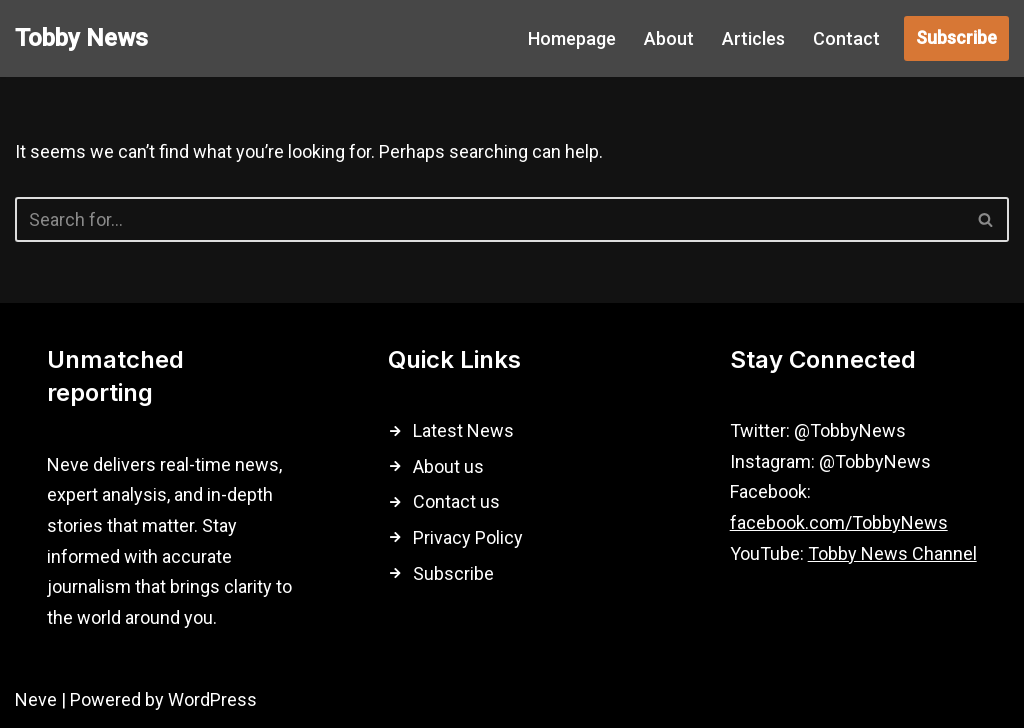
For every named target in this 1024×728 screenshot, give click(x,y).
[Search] (489, 219)
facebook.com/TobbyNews (839, 522)
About (669, 38)
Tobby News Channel (892, 553)
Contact (846, 38)
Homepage (572, 38)
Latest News (463, 430)
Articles (753, 38)
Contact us (456, 501)
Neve (36, 699)
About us (448, 466)
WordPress (212, 699)
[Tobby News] (81, 38)
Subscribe (956, 37)
